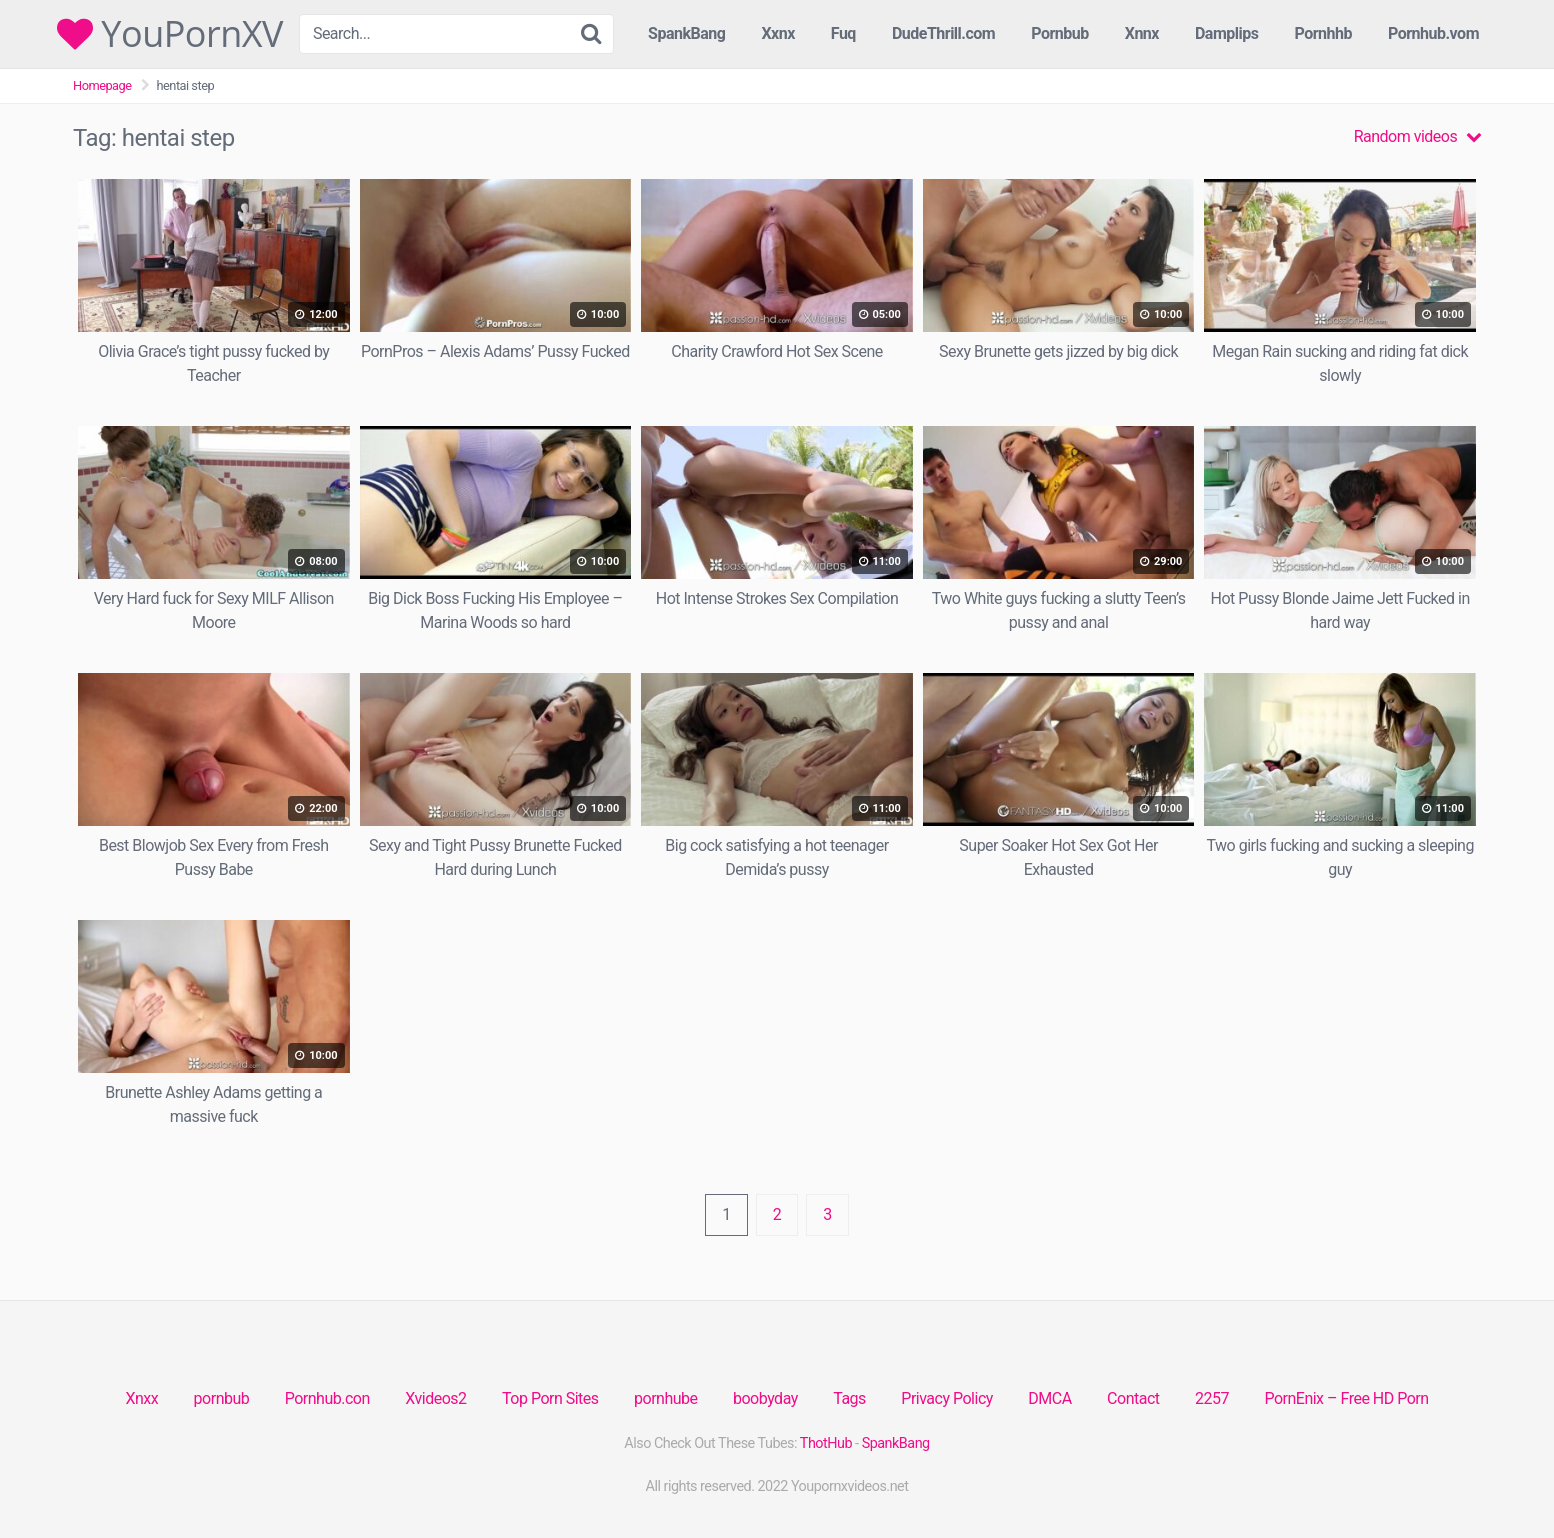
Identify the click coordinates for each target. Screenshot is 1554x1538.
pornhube (665, 1398)
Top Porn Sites (550, 1398)
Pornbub (1060, 33)
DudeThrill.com (943, 33)
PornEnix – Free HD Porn (1346, 1398)
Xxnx (777, 33)
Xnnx (1142, 33)
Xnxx (141, 1398)
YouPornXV (170, 34)
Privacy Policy (947, 1398)
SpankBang (686, 33)
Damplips (1227, 33)
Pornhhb (1323, 33)
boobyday (765, 1398)
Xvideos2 (435, 1398)
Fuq (843, 33)
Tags (849, 1398)
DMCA (1049, 1398)
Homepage (102, 85)
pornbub (222, 1398)
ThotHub (826, 1443)
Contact (1133, 1398)
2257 (1212, 1398)
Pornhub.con (327, 1398)
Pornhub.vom (1433, 33)
